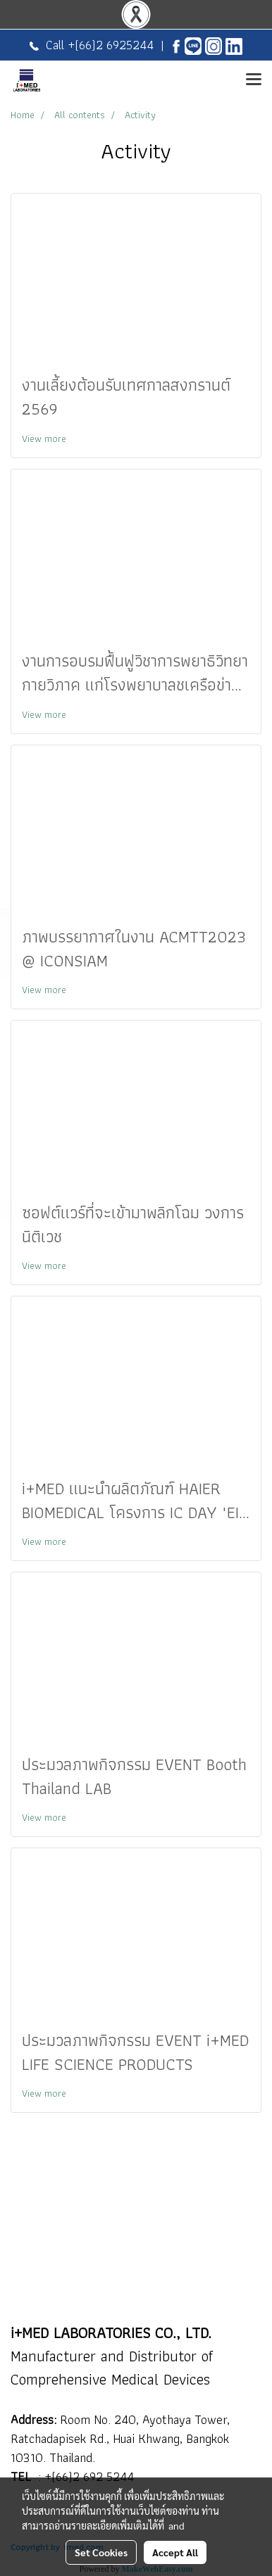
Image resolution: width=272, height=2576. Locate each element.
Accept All (175, 2552)
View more (45, 438)
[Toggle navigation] (253, 80)
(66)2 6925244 (114, 44)
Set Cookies (101, 2552)
